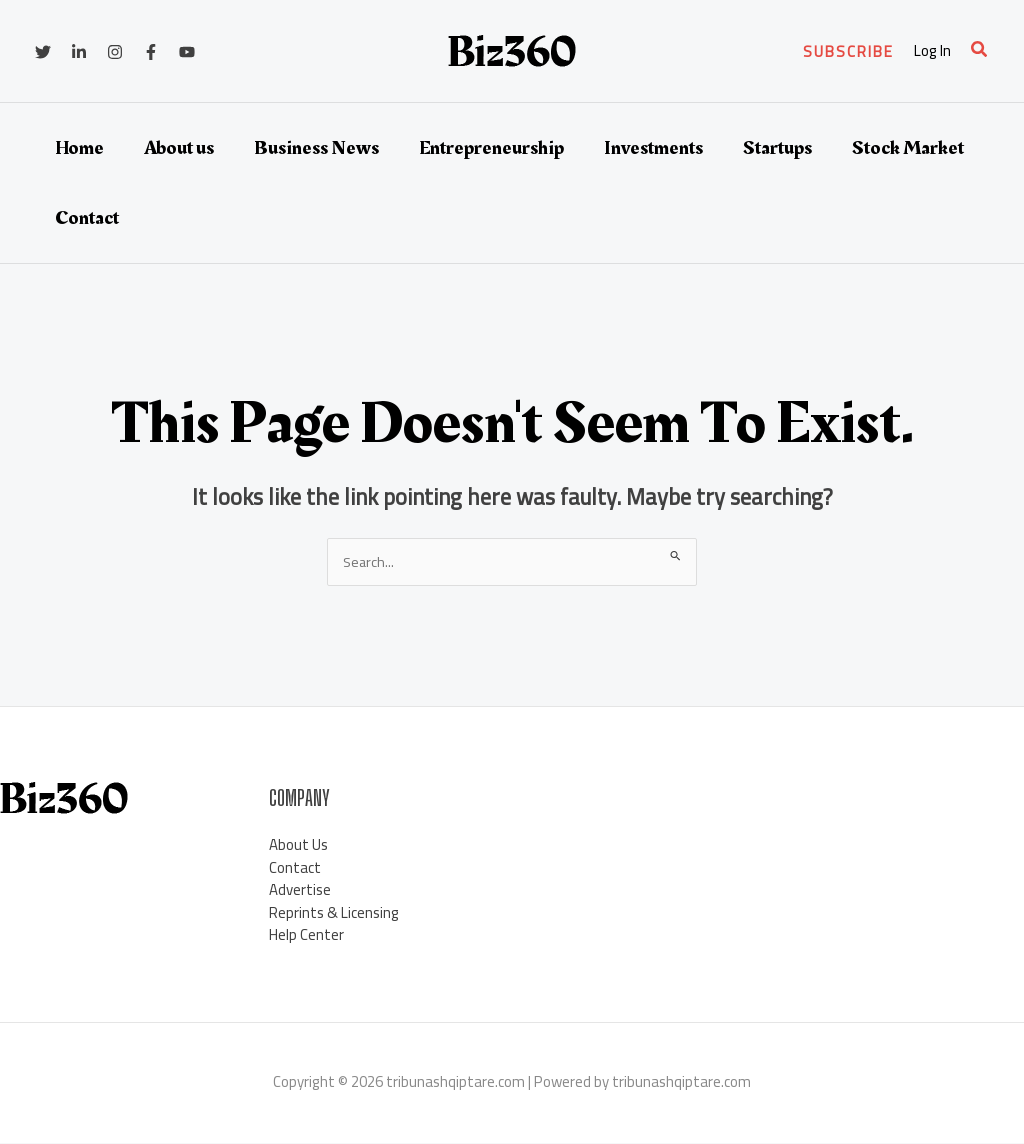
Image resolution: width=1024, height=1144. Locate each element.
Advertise (300, 890)
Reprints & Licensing (334, 913)
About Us (298, 845)
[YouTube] (187, 52)
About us (179, 148)
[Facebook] (151, 52)
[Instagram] (115, 52)
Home (79, 148)
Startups (777, 148)
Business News (316, 148)
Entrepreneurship (491, 148)
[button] (848, 51)
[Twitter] (43, 52)
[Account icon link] (932, 51)
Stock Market (908, 148)
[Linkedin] (79, 52)
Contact (87, 218)
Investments (653, 148)
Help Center (306, 935)
